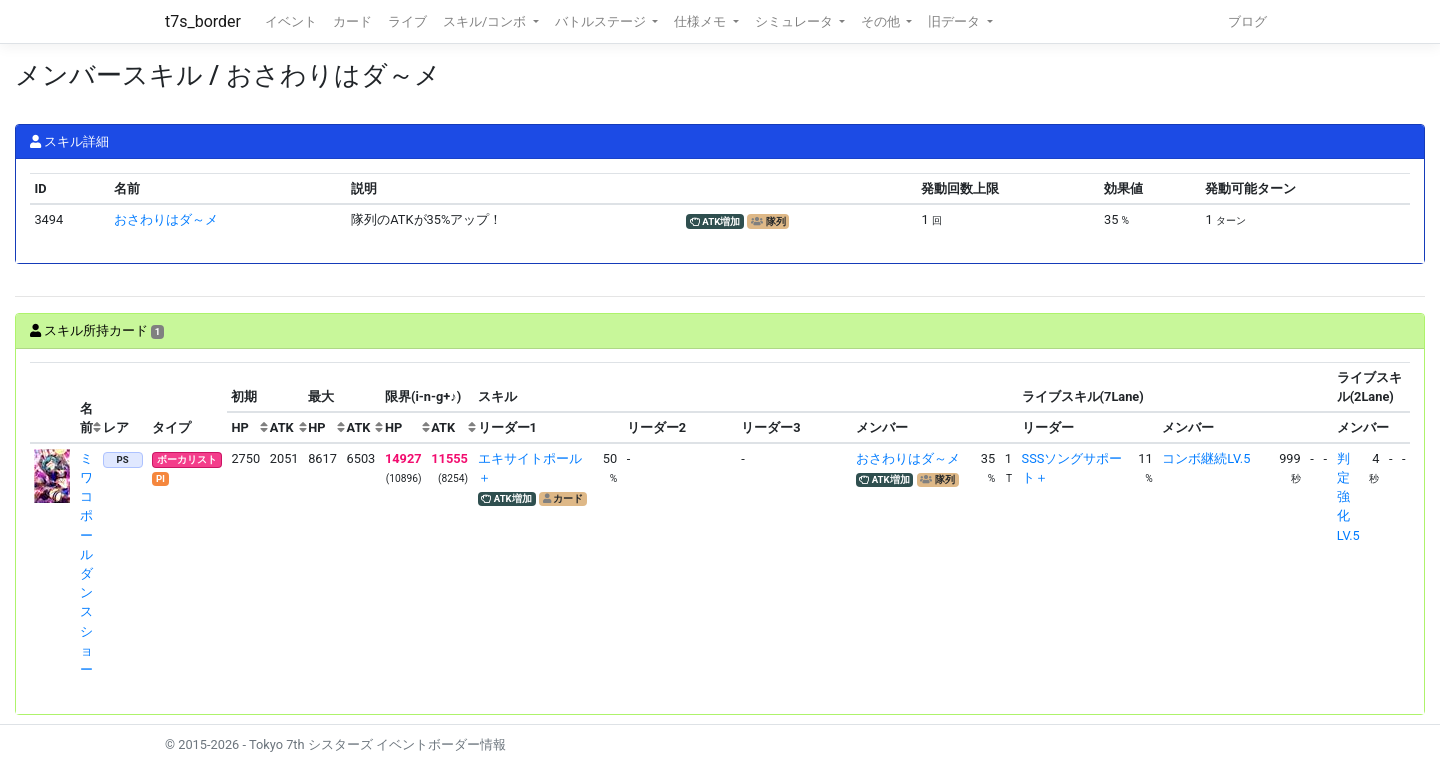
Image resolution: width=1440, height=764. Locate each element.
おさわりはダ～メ (166, 219)
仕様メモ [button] (701, 21)
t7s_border (203, 21)
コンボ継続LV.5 (1206, 458)
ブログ (1247, 21)
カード (352, 21)
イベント (291, 21)
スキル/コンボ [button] (486, 21)
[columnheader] (53, 403)
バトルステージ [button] (602, 21)
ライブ (407, 21)
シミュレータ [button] (795, 21)
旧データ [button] (955, 21)
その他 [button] (882, 21)
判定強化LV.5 (1348, 497)
